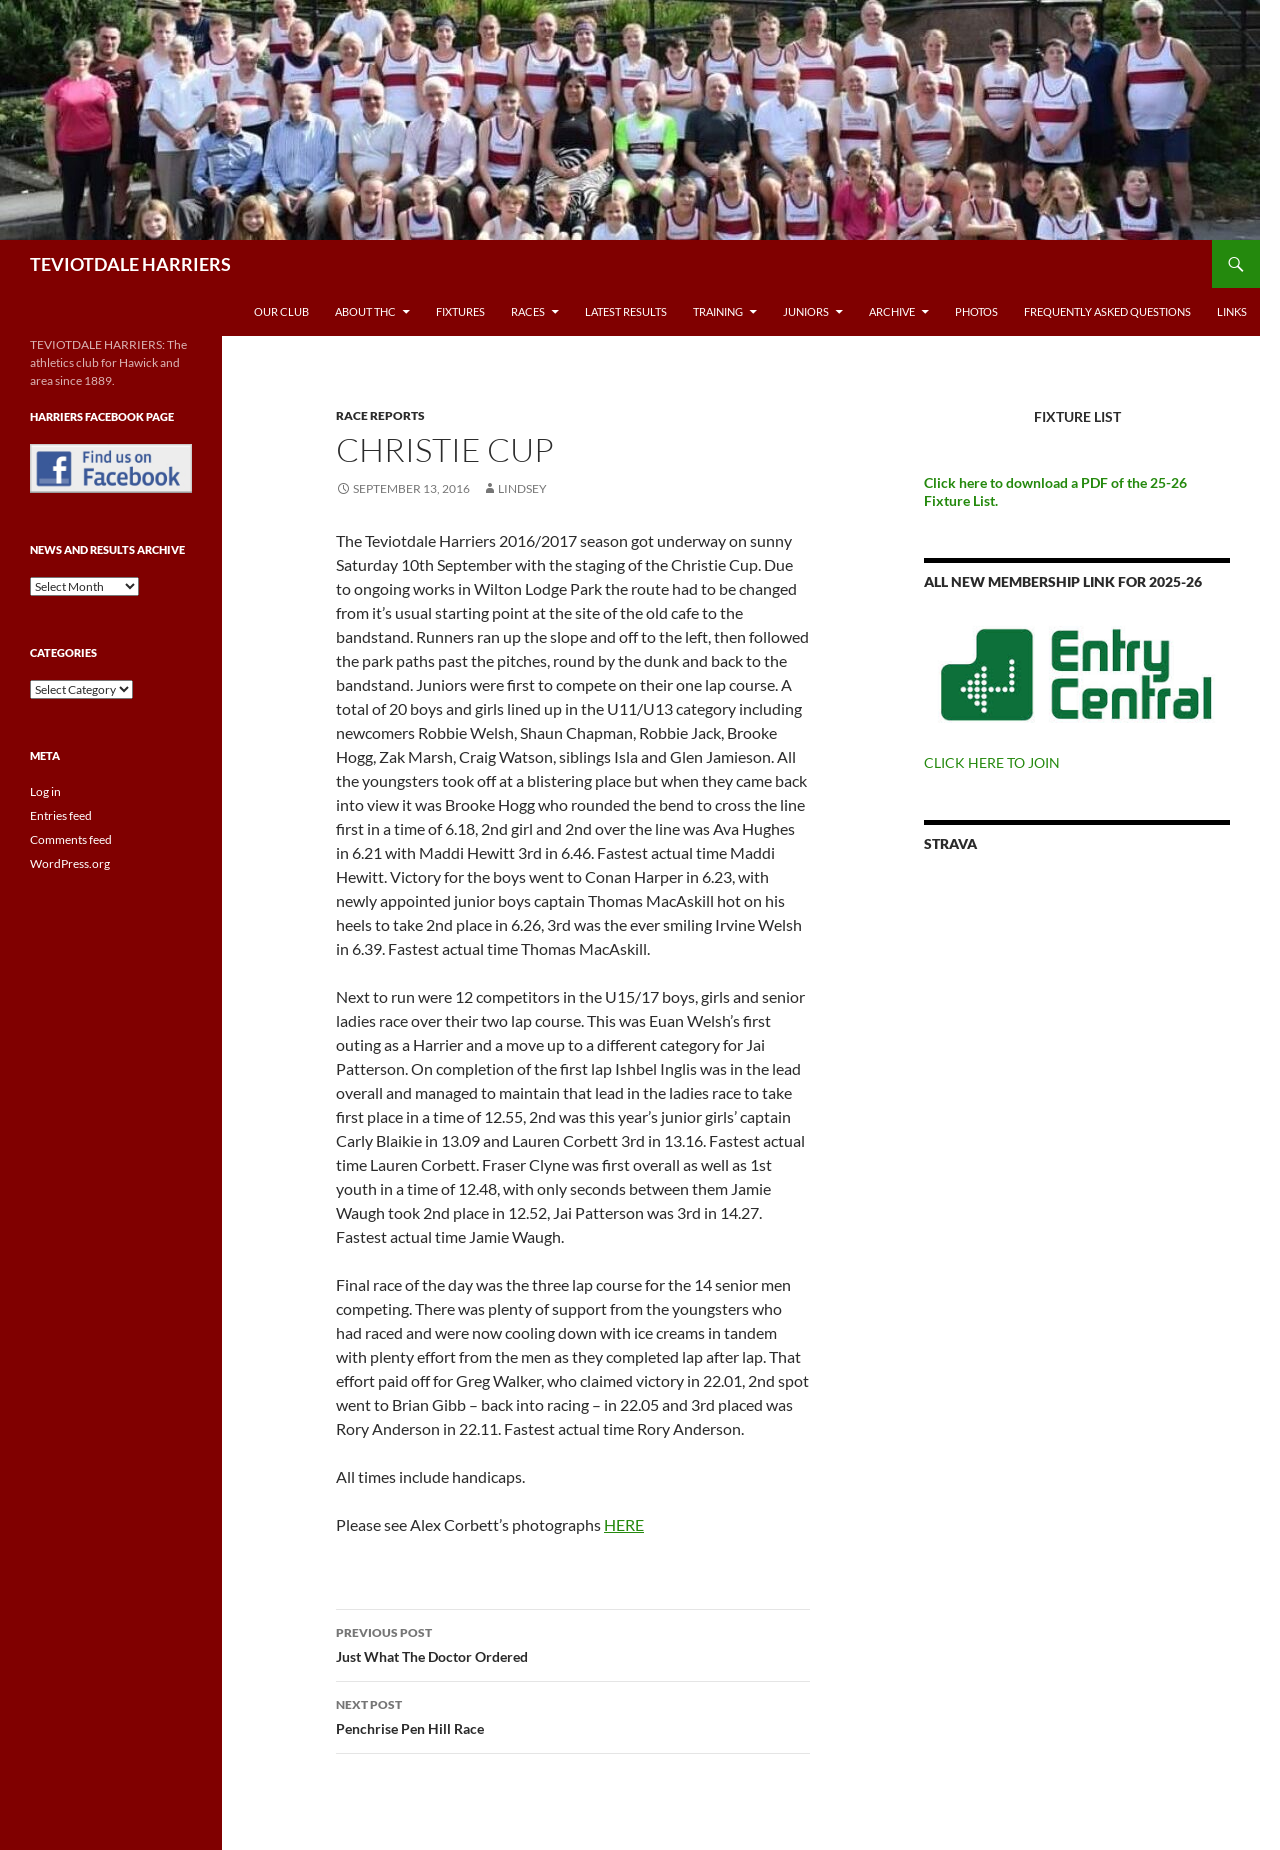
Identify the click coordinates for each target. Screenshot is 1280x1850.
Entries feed (61, 815)
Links (1232, 311)
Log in (45, 791)
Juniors (806, 311)
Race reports (380, 415)
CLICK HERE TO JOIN (992, 762)
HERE (624, 1524)
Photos (976, 311)
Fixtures (460, 311)
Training (718, 311)
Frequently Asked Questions (1107, 311)
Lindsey (522, 488)
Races (528, 311)
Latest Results (626, 311)
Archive (892, 311)
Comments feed (71, 839)
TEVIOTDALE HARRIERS (130, 264)
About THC (365, 311)
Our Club (281, 311)
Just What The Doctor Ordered (573, 1643)
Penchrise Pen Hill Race (573, 1715)
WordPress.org (70, 863)
